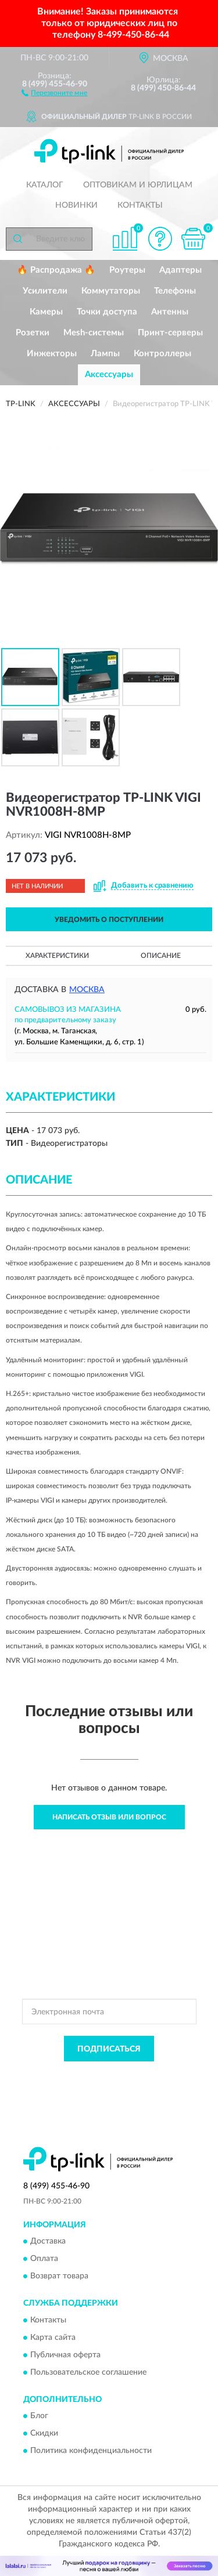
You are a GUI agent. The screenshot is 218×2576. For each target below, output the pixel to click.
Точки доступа (107, 311)
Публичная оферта (65, 2355)
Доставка (48, 2242)
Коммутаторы (110, 291)
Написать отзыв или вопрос (109, 1817)
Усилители (45, 291)
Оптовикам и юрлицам (137, 185)
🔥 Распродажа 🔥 (56, 270)
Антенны (169, 311)
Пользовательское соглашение (88, 2372)
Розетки (32, 332)
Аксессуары (109, 374)
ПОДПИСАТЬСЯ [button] (109, 2049)
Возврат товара (59, 2277)
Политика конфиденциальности (91, 2451)
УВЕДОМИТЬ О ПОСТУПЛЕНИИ (109, 919)
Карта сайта (53, 2337)
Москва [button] (87, 990)
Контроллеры (162, 353)
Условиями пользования (135, 2085)
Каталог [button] (44, 185)
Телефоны (175, 291)
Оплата (44, 2259)
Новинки (76, 205)
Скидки (44, 2433)
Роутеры (127, 270)
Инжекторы (52, 353)
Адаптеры (180, 270)
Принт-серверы (170, 332)
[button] (54, 92)
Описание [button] (161, 955)
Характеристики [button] (57, 955)
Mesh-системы (93, 332)
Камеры (46, 311)
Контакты (140, 205)
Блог (39, 2416)
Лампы (105, 353)
